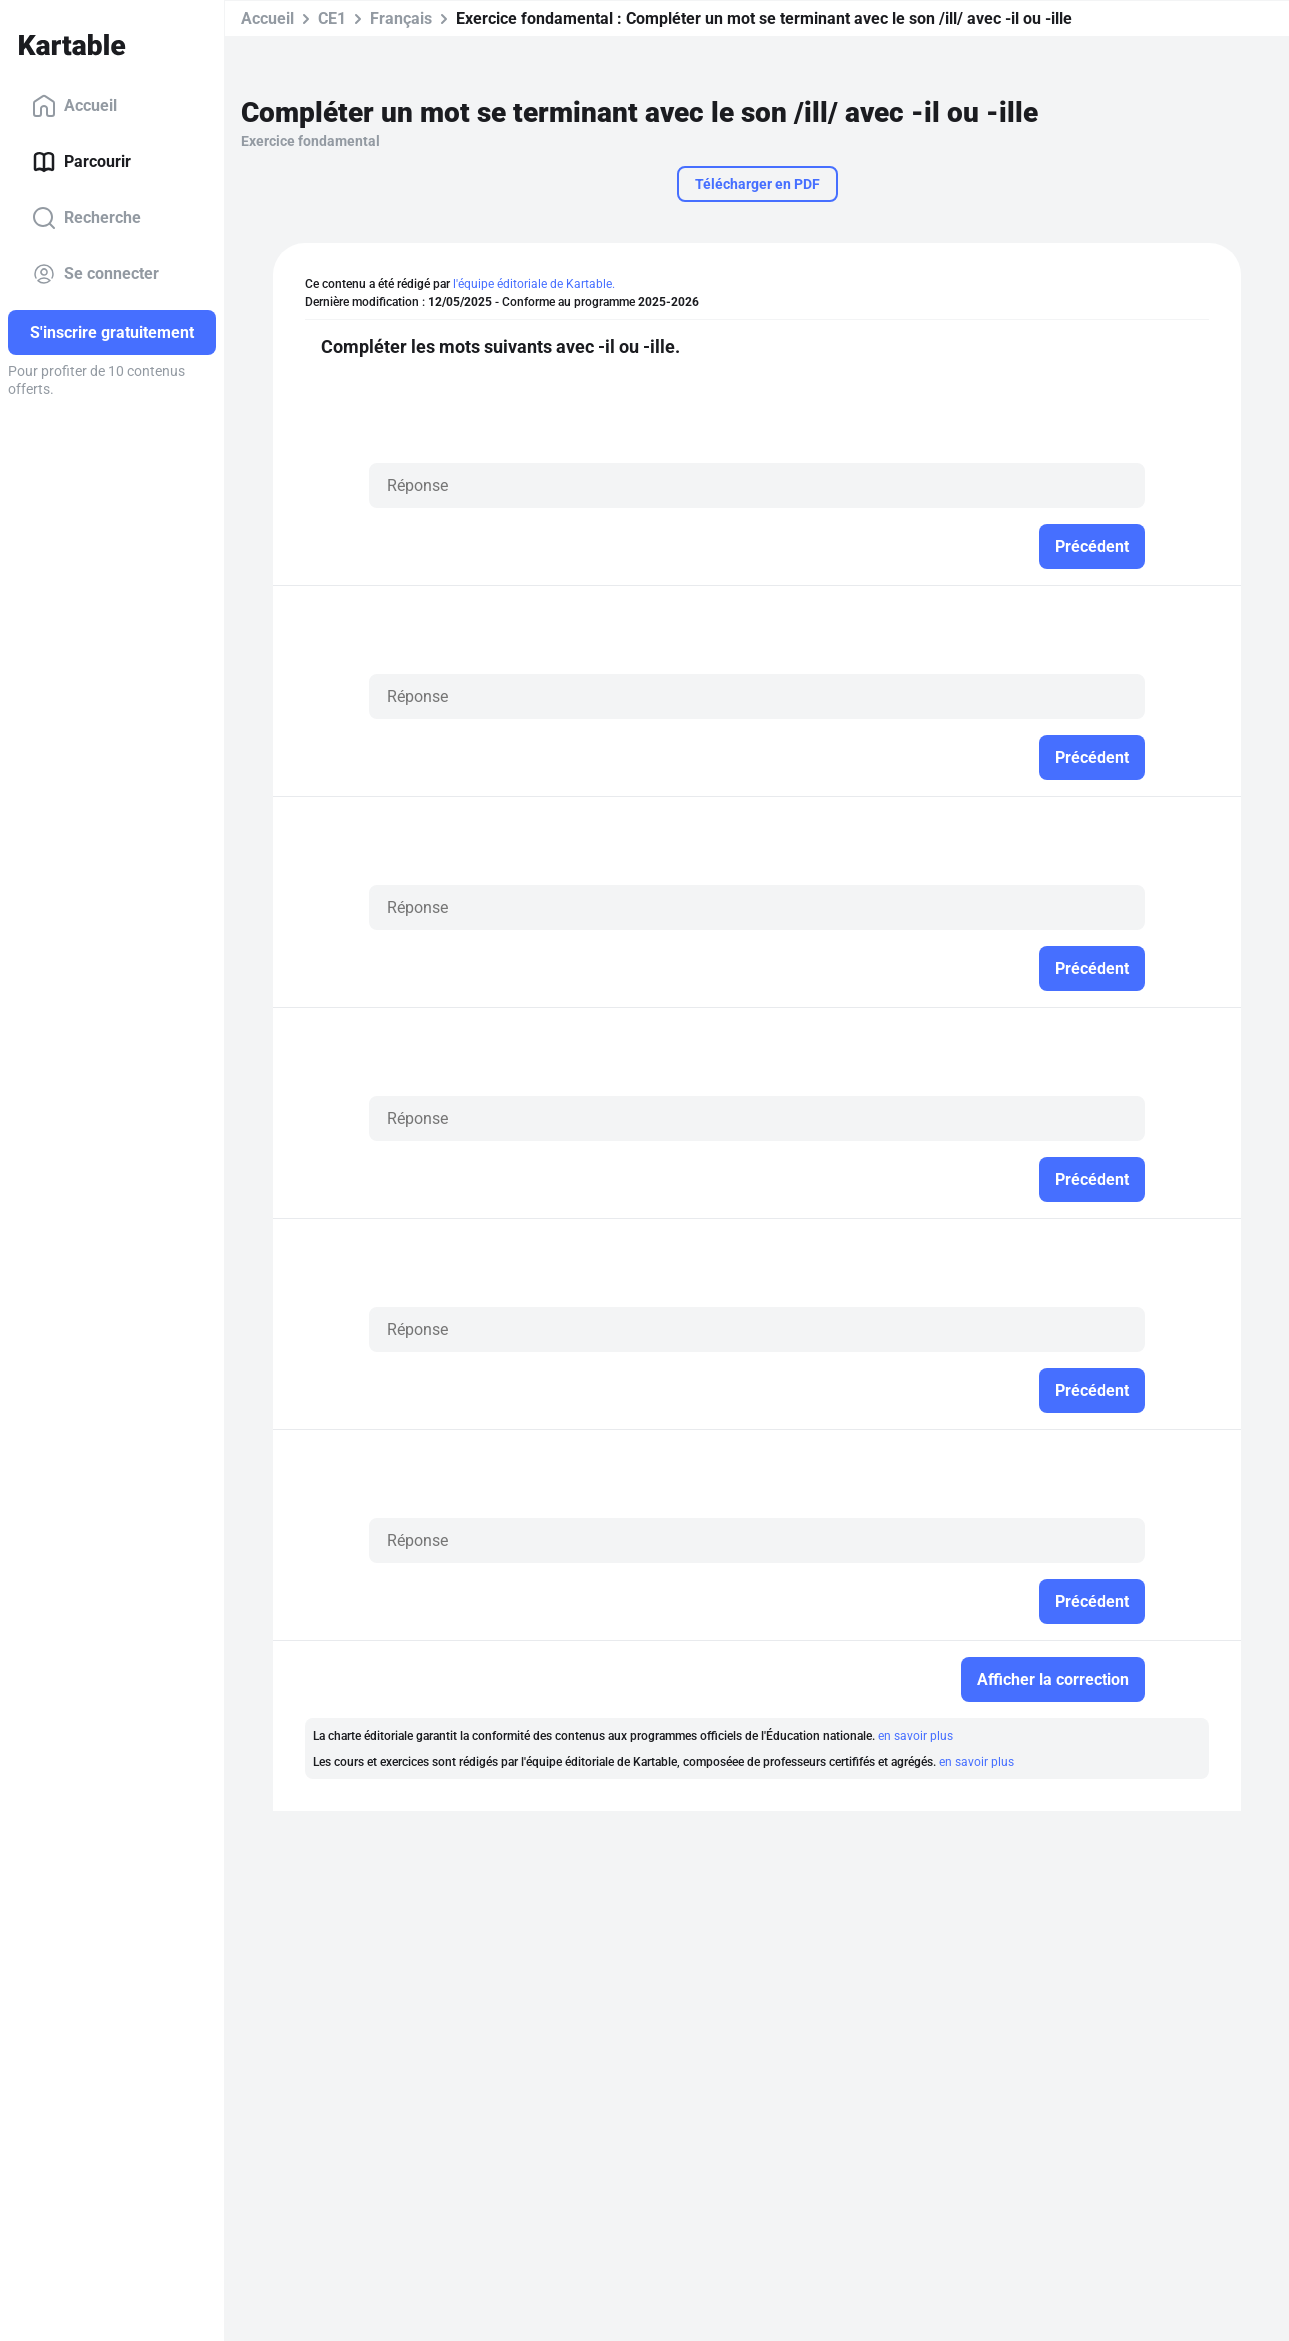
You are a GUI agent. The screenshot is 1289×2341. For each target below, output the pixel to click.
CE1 (332, 18)
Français (401, 18)
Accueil (74, 106)
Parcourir (81, 162)
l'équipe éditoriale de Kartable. (534, 284)
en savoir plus (915, 1736)
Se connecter (95, 274)
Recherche (86, 218)
